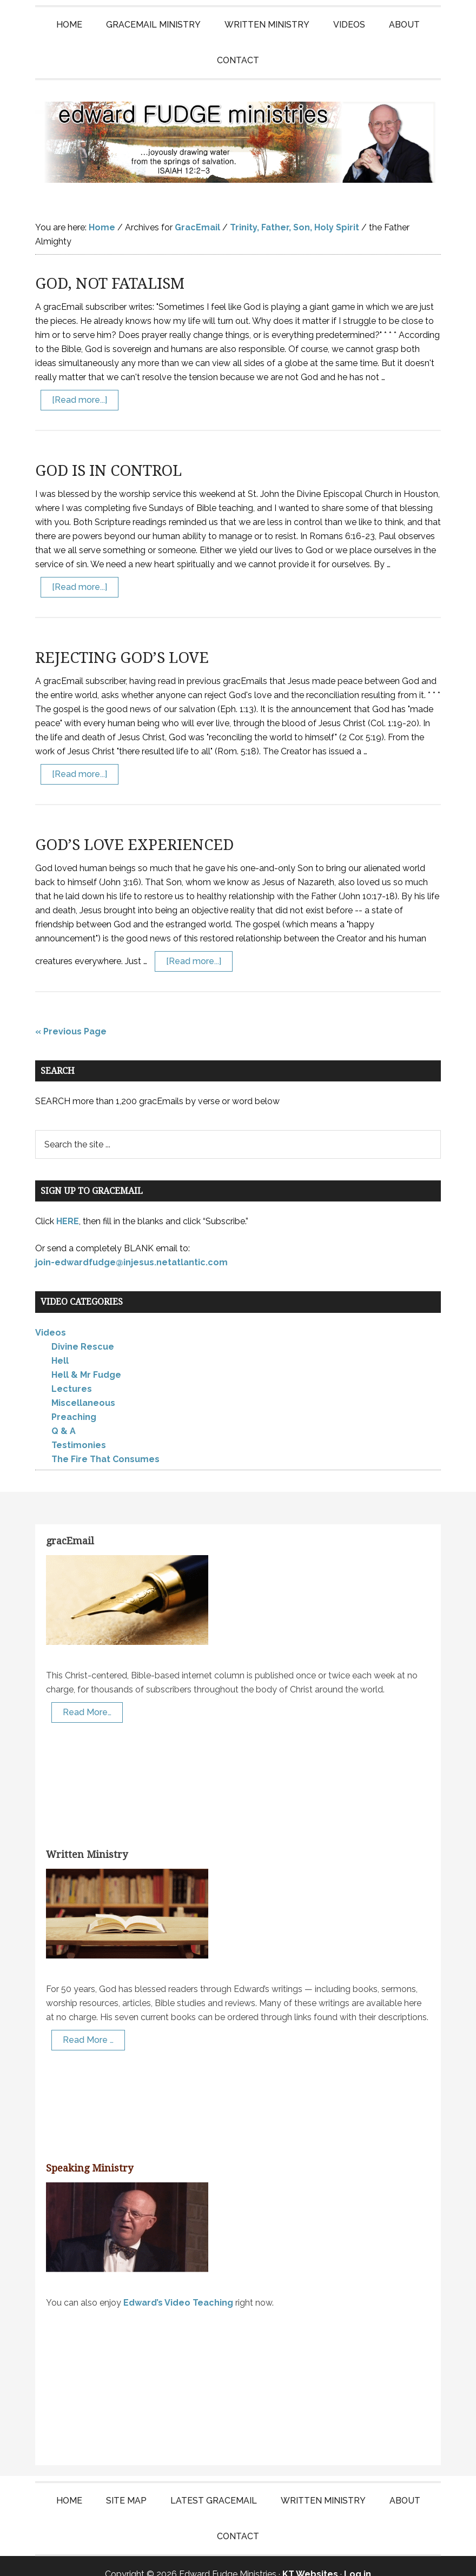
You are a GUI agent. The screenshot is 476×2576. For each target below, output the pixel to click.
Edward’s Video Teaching (178, 2286)
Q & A (63, 1415)
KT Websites (310, 2558)
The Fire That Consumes (105, 1443)
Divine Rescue (82, 1330)
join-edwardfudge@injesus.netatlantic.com (131, 1246)
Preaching (73, 1401)
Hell (60, 1344)
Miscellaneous (83, 1387)
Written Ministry (87, 1838)
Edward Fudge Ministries (238, 134)
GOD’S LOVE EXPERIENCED (134, 829)
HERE (67, 1205)
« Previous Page (71, 1015)
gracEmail (70, 1524)
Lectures (71, 1372)
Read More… (87, 1696)
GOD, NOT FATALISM (109, 267)
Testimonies (78, 1429)
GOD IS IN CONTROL (108, 454)
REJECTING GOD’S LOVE (122, 641)
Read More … (88, 2024)
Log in (357, 2558)
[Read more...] (79, 384)
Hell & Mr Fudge (86, 1358)
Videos (50, 1316)
